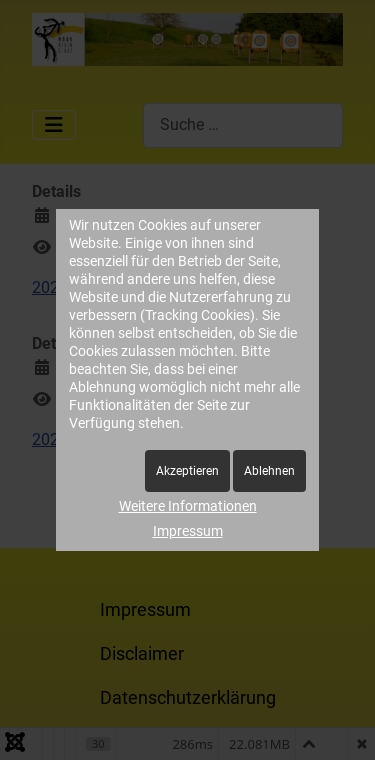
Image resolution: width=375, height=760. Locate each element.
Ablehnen (269, 471)
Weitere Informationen (188, 506)
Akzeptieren (187, 471)
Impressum (188, 531)
